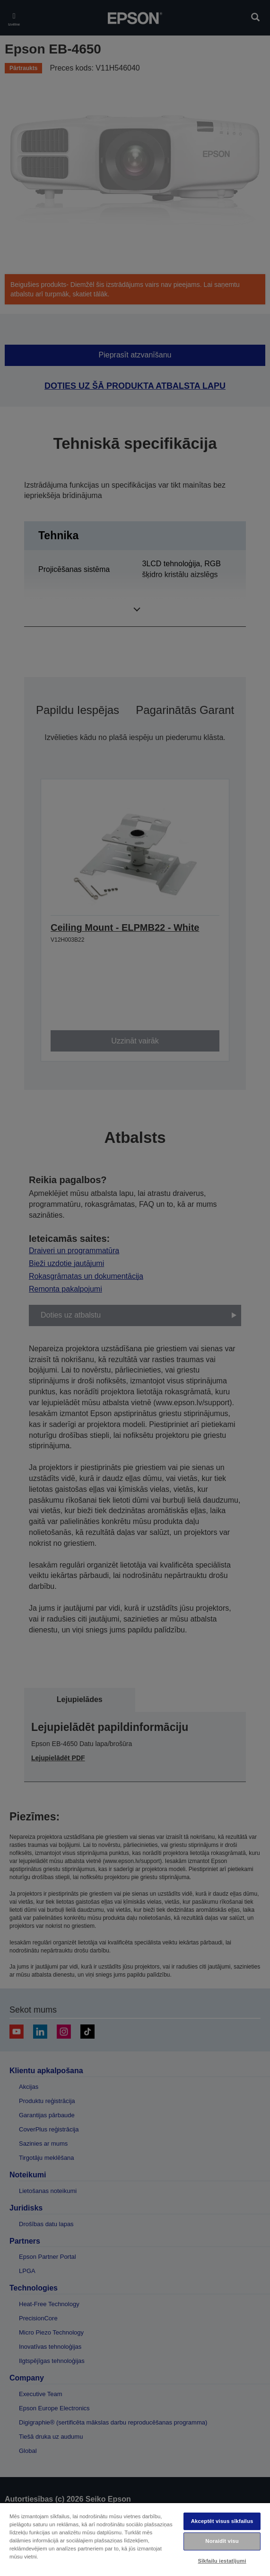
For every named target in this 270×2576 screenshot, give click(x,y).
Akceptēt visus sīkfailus (222, 2521)
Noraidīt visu (221, 2541)
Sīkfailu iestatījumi (222, 2561)
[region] (135, 2539)
